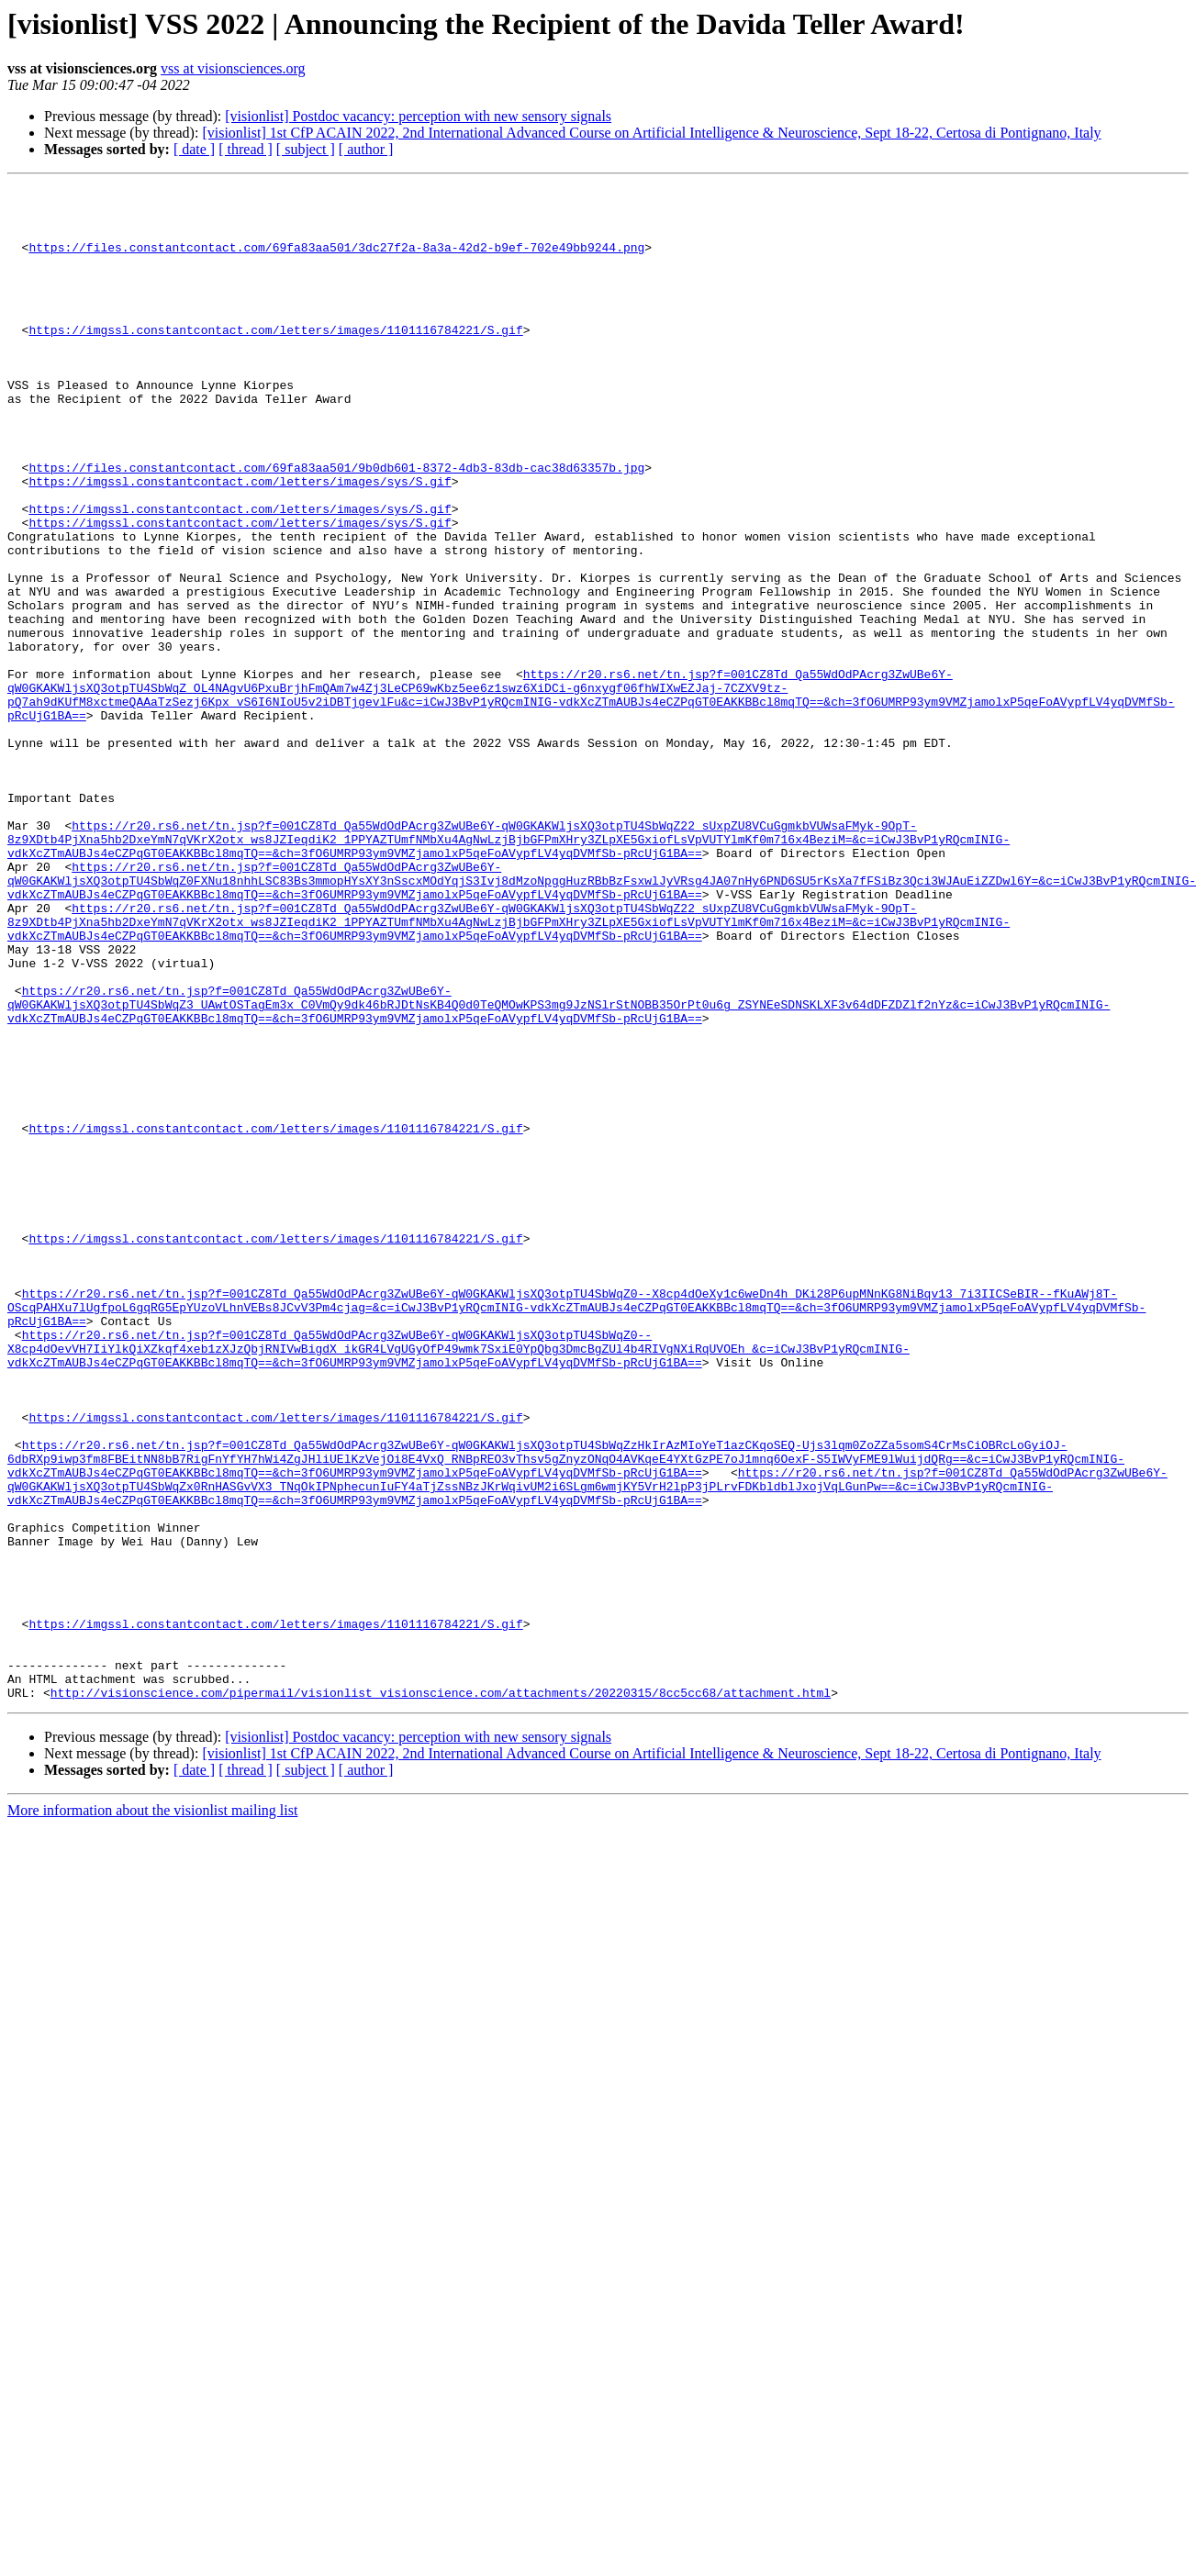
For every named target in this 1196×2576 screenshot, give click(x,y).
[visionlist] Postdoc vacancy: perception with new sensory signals (418, 116)
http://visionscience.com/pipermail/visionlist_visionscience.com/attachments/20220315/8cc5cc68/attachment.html (440, 1995)
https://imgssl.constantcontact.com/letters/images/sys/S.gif (239, 541)
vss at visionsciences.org (233, 68)
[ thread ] (245, 149)
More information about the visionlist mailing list (152, 2113)
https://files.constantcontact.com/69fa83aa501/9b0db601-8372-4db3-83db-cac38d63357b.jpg (336, 525)
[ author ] (366, 149)
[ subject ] (305, 149)
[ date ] (194, 149)
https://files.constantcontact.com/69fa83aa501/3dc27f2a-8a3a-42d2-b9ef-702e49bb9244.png (336, 260)
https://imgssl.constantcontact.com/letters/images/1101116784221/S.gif (275, 359)
